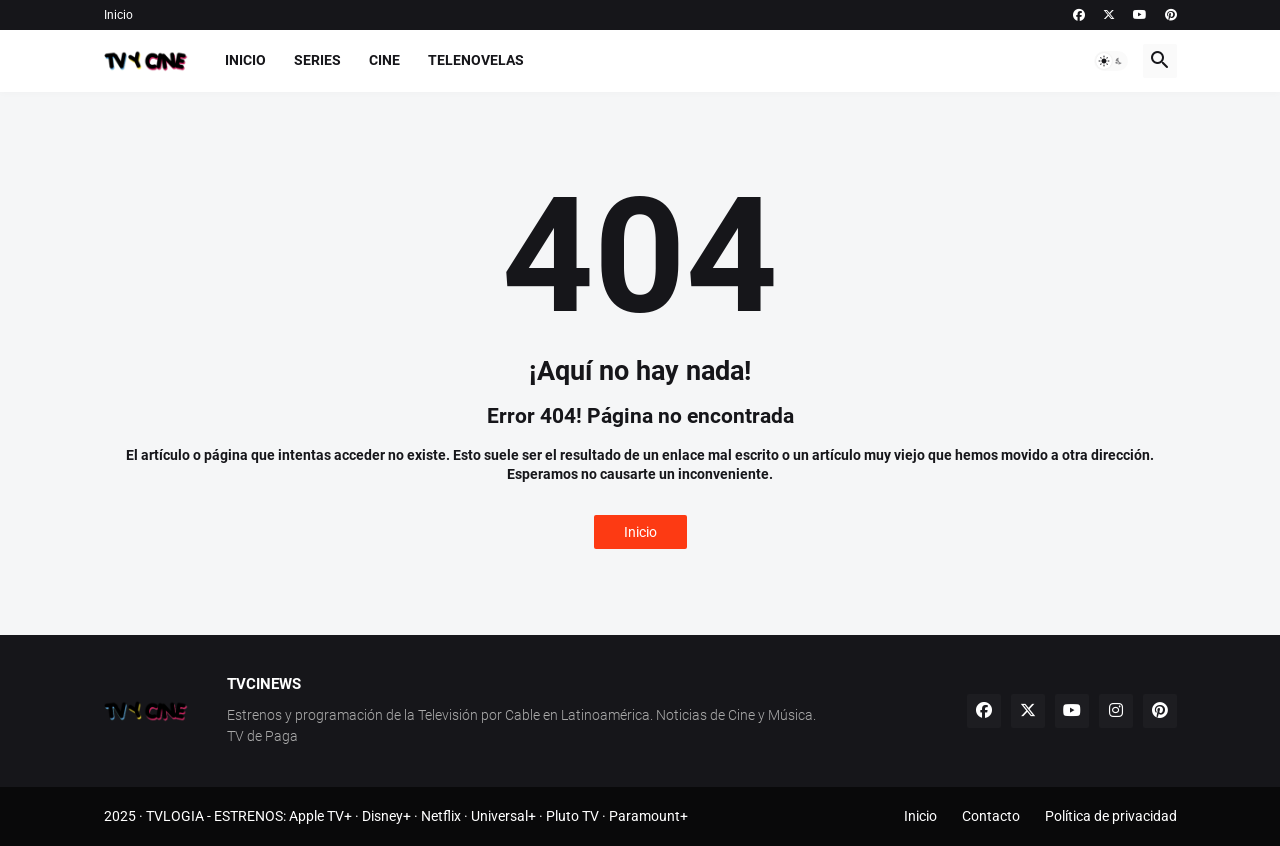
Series (317, 60)
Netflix (441, 816)
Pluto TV (572, 816)
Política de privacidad (1111, 816)
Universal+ (503, 816)
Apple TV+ (320, 816)
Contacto (991, 816)
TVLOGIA (175, 816)
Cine (384, 60)
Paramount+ (648, 816)
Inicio (118, 15)
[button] (1111, 61)
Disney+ (386, 816)
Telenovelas (476, 60)
